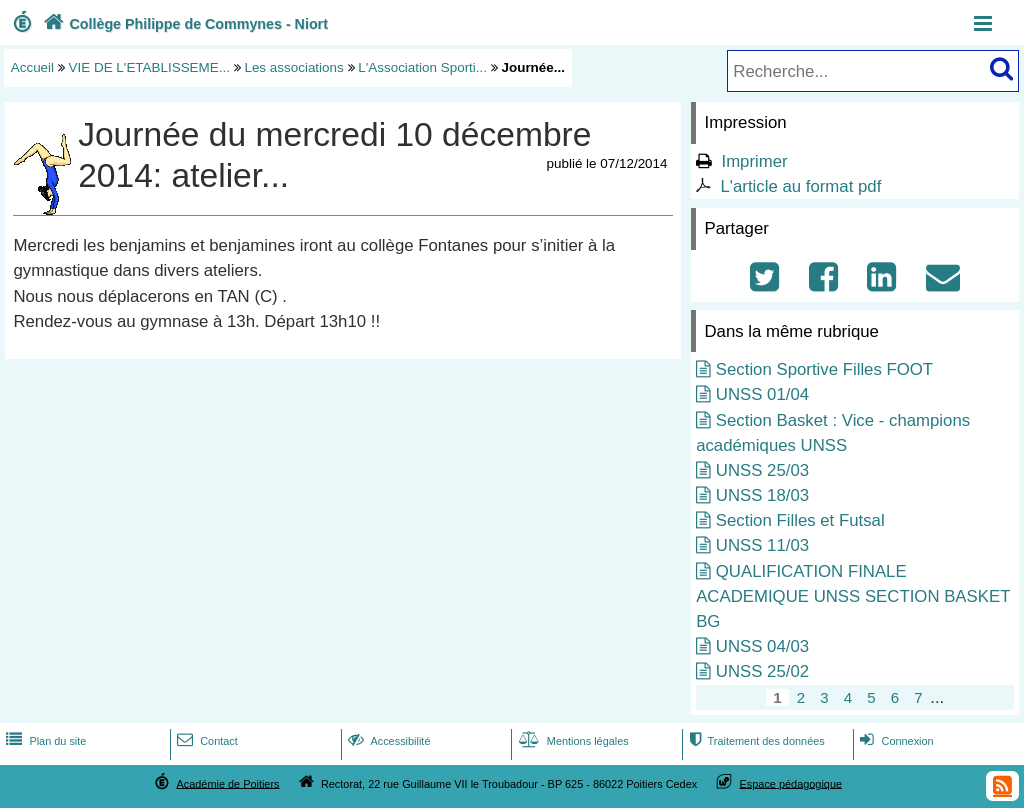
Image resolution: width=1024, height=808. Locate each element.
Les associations (293, 67)
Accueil (32, 67)
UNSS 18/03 (762, 495)
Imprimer (754, 161)
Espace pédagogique (791, 783)
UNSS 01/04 (762, 394)
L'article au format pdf (800, 186)
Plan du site (44, 741)
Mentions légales (572, 741)
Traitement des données (754, 741)
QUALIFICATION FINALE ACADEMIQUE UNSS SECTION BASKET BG (853, 596)
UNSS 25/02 (762, 671)
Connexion (894, 741)
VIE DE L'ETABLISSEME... (149, 67)
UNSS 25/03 (762, 470)
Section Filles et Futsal (800, 520)
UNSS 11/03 (762, 545)
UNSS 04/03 (762, 646)
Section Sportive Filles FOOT (824, 369)
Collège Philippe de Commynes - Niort (183, 24)
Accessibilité (387, 741)
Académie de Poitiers (227, 783)
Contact (205, 741)
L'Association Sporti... (422, 67)
